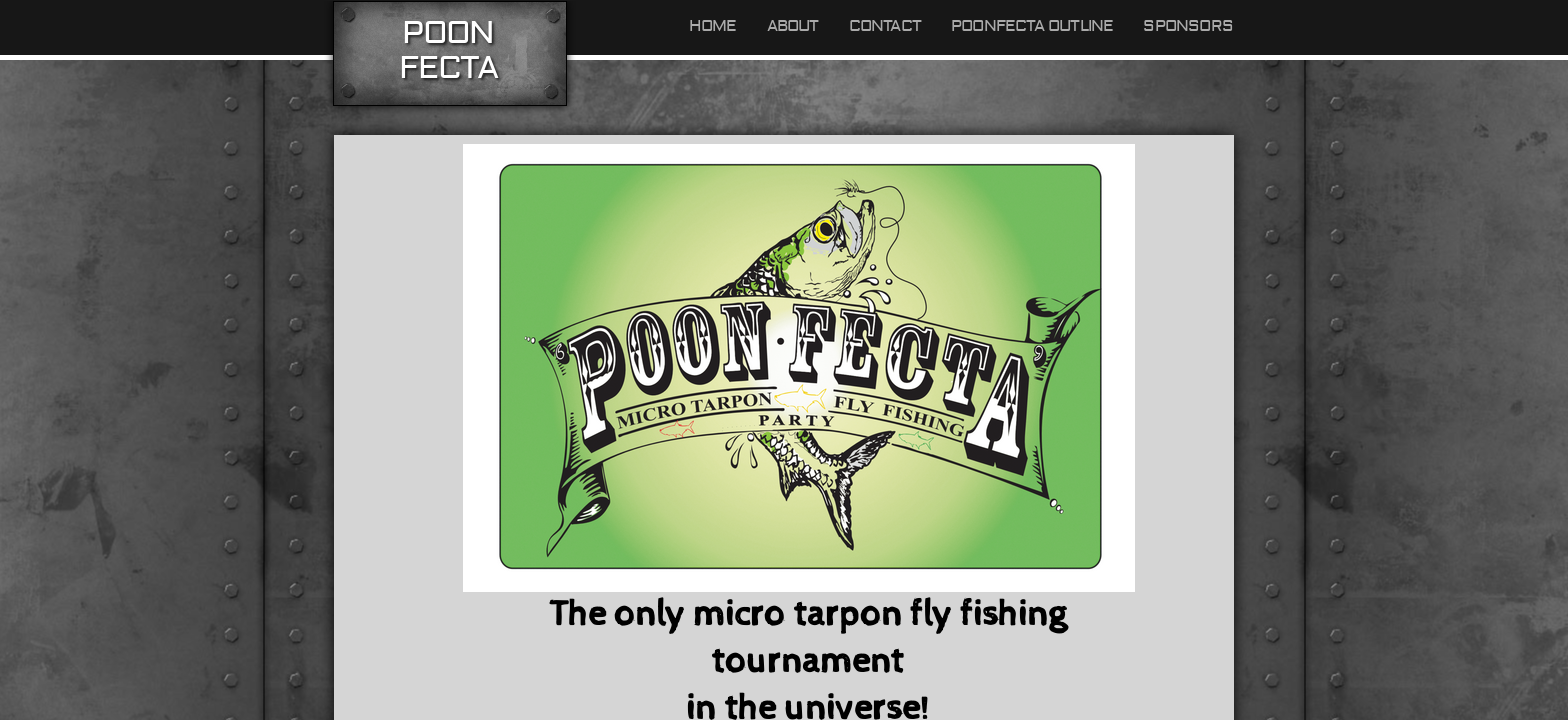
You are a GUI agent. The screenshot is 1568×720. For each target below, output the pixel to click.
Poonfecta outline (1032, 26)
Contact (885, 26)
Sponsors (1188, 26)
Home (713, 26)
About (793, 26)
